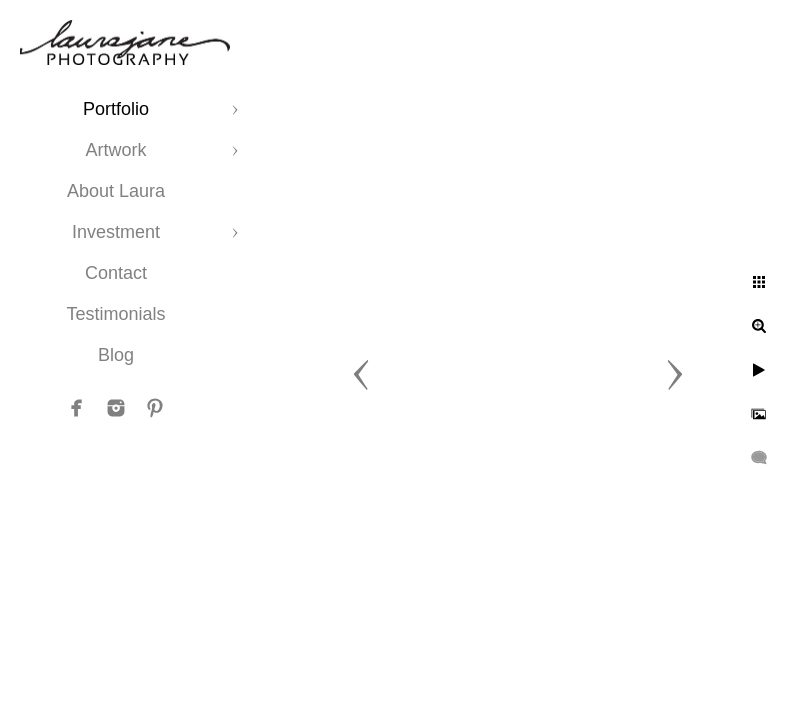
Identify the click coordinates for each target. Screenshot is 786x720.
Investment (116, 232)
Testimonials (115, 314)
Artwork (115, 150)
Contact (116, 273)
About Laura (116, 191)
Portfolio (116, 109)
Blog (116, 355)
